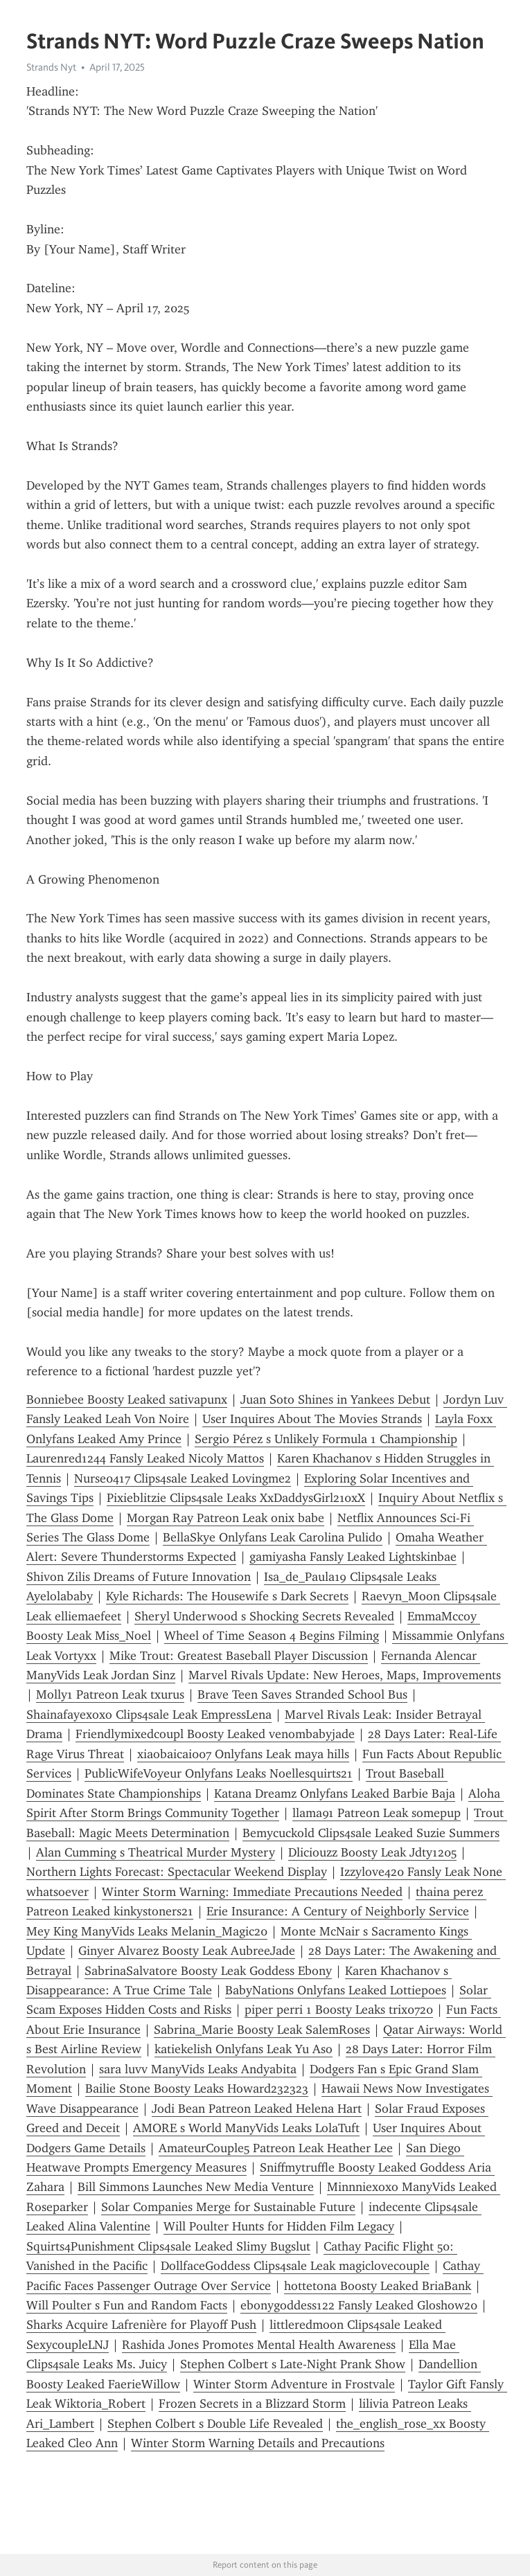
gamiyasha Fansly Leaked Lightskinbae (353, 1556)
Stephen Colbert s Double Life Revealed (215, 2423)
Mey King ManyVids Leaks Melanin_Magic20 (146, 1931)
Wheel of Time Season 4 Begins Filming (271, 1635)
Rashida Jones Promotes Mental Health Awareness (259, 2344)
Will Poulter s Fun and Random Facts (126, 2305)
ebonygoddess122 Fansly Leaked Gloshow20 (358, 2305)
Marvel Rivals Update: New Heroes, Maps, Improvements (344, 1675)
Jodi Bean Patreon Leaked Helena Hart (257, 2108)
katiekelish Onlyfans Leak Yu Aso (243, 2049)
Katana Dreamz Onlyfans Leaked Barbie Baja (334, 1793)
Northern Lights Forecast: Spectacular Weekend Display (176, 1871)
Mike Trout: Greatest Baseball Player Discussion (238, 1655)
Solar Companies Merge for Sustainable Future (228, 2207)
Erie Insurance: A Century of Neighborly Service (337, 1911)
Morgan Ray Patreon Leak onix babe (225, 1518)
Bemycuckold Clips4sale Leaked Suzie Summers (371, 1833)
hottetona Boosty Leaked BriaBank (377, 2285)
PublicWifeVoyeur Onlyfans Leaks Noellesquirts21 (219, 1773)
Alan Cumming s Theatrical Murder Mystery (155, 1852)
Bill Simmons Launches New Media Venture (196, 2186)
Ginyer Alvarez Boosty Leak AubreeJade (186, 1950)
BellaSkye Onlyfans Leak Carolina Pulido (272, 1537)
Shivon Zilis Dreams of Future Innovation (138, 1576)
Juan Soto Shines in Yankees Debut (335, 1399)
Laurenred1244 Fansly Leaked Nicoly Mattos (145, 1458)
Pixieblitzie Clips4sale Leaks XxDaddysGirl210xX (236, 1497)
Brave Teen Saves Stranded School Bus (302, 1694)
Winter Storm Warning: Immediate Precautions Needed (252, 1891)
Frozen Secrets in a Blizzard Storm (252, 2403)
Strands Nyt (51, 67)
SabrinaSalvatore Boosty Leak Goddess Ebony (208, 1970)
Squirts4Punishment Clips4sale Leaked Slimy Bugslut (168, 2246)
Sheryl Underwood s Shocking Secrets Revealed (264, 1616)
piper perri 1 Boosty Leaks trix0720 (339, 2009)
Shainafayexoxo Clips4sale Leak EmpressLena (149, 1714)
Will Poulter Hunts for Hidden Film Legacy (279, 2226)
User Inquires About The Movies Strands (312, 1418)
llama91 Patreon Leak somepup (376, 1813)
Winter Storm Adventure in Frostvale (294, 2384)
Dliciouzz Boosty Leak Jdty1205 (372, 1852)
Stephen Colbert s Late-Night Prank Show (292, 2364)
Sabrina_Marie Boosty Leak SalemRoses (262, 2029)
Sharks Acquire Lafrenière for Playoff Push (141, 2324)
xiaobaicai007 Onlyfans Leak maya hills (243, 1754)
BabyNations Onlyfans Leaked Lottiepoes (335, 1990)
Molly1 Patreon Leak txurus (110, 1694)
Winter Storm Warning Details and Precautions (258, 2443)
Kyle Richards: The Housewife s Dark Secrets (227, 1596)
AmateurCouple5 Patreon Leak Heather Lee (276, 2148)
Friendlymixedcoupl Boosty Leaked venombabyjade (215, 1734)
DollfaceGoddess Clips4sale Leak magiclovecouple (295, 2265)
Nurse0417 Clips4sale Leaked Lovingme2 (182, 1478)
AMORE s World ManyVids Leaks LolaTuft (246, 2128)
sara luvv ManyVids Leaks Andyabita (198, 2069)
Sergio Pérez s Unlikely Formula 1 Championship (326, 1439)
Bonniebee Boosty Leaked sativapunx (126, 1399)
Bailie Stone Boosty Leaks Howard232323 (196, 2088)
